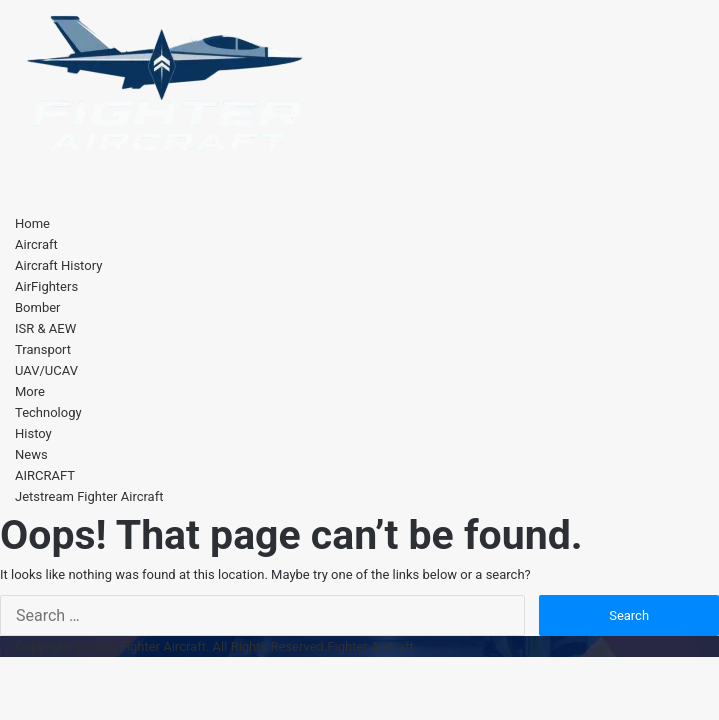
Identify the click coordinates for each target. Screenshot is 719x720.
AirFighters (46, 286)
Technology (48, 412)
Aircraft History (58, 265)
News (31, 454)
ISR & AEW (45, 328)
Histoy (33, 433)
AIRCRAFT (45, 475)
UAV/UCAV (46, 370)
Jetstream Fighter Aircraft (89, 496)
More (30, 391)
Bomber (38, 307)
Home (32, 223)
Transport (43, 349)
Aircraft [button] (36, 244)
